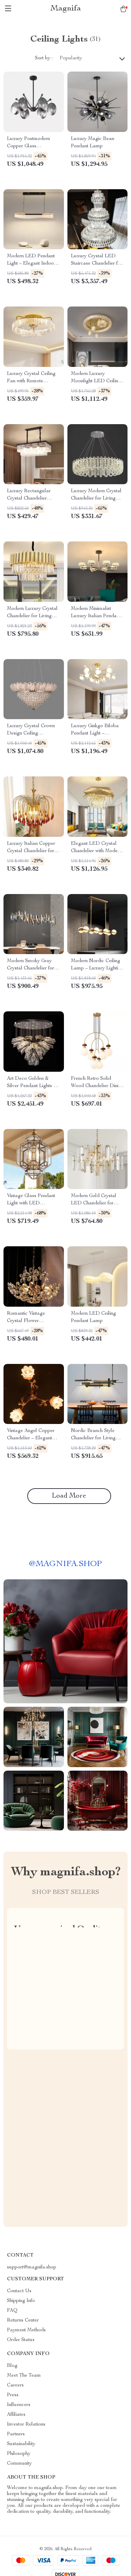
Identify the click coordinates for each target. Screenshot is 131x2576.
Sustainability (21, 2444)
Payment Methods (26, 2330)
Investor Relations (26, 2424)
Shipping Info (21, 2300)
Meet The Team (24, 2375)
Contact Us (19, 2291)
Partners (16, 2434)
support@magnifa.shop (31, 2267)
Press (13, 2395)
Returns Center (23, 2320)
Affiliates (16, 2414)
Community (19, 2463)
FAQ (12, 2310)
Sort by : (44, 58)
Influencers (18, 2404)
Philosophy (18, 2453)
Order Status (21, 2340)
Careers (15, 2385)
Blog (12, 2365)
